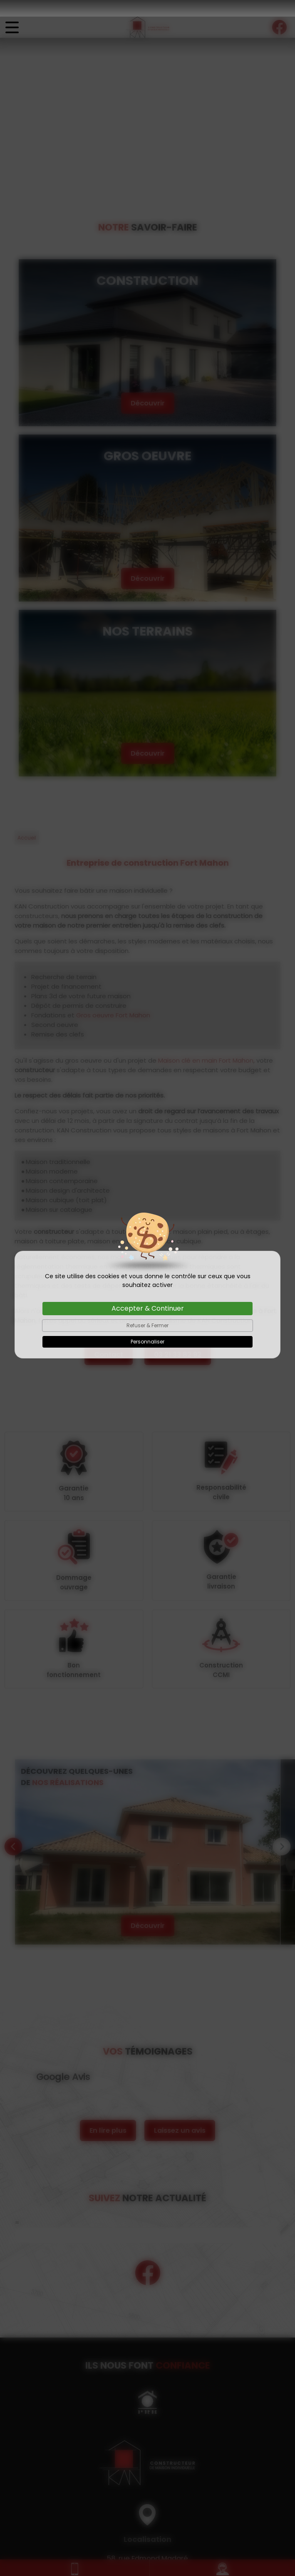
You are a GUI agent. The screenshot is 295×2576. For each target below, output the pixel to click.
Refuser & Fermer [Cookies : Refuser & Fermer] (147, 1308)
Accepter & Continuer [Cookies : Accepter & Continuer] (148, 1292)
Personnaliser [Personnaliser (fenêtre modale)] (147, 1325)
